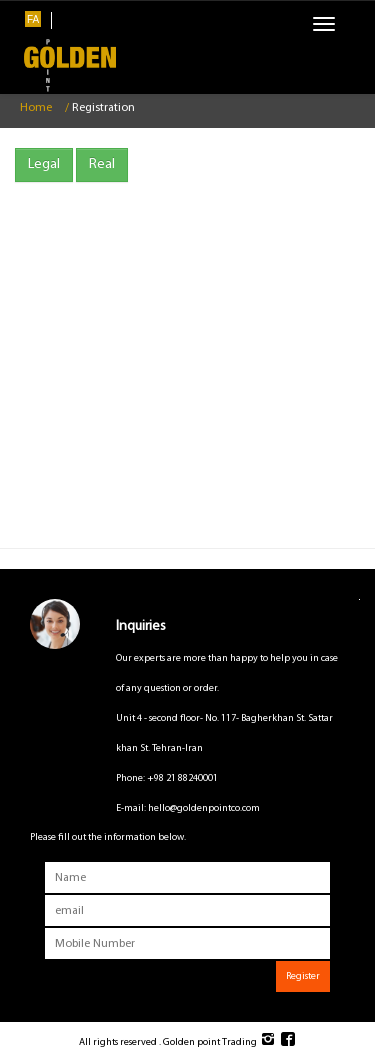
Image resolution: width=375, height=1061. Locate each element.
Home (36, 108)
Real (102, 164)
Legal (44, 164)
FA (33, 19)
